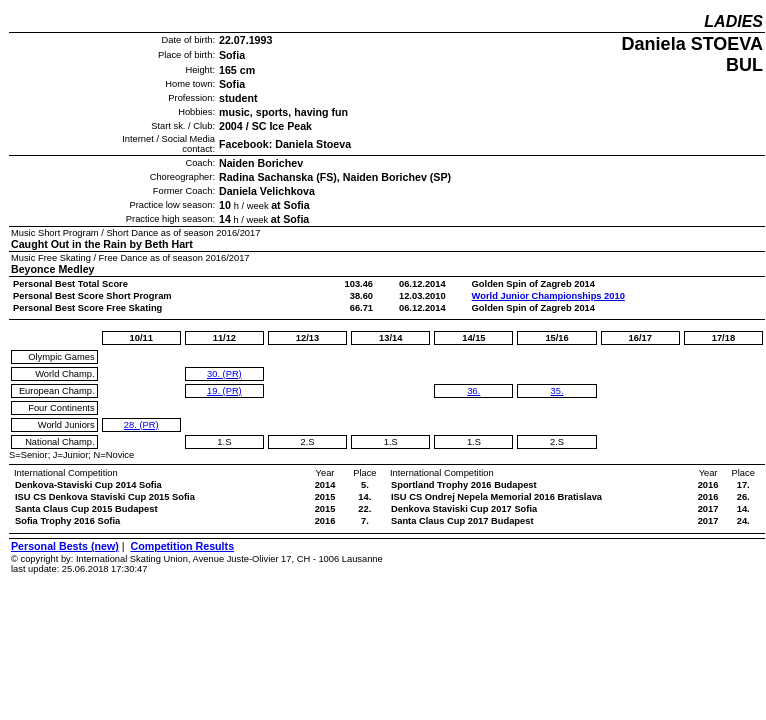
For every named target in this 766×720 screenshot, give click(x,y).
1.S (224, 442)
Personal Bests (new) (65, 546)
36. (473, 391)
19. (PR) (224, 391)
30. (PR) (224, 374)
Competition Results (182, 546)
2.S (308, 442)
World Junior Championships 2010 (548, 296)
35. (557, 391)
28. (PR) (141, 425)
